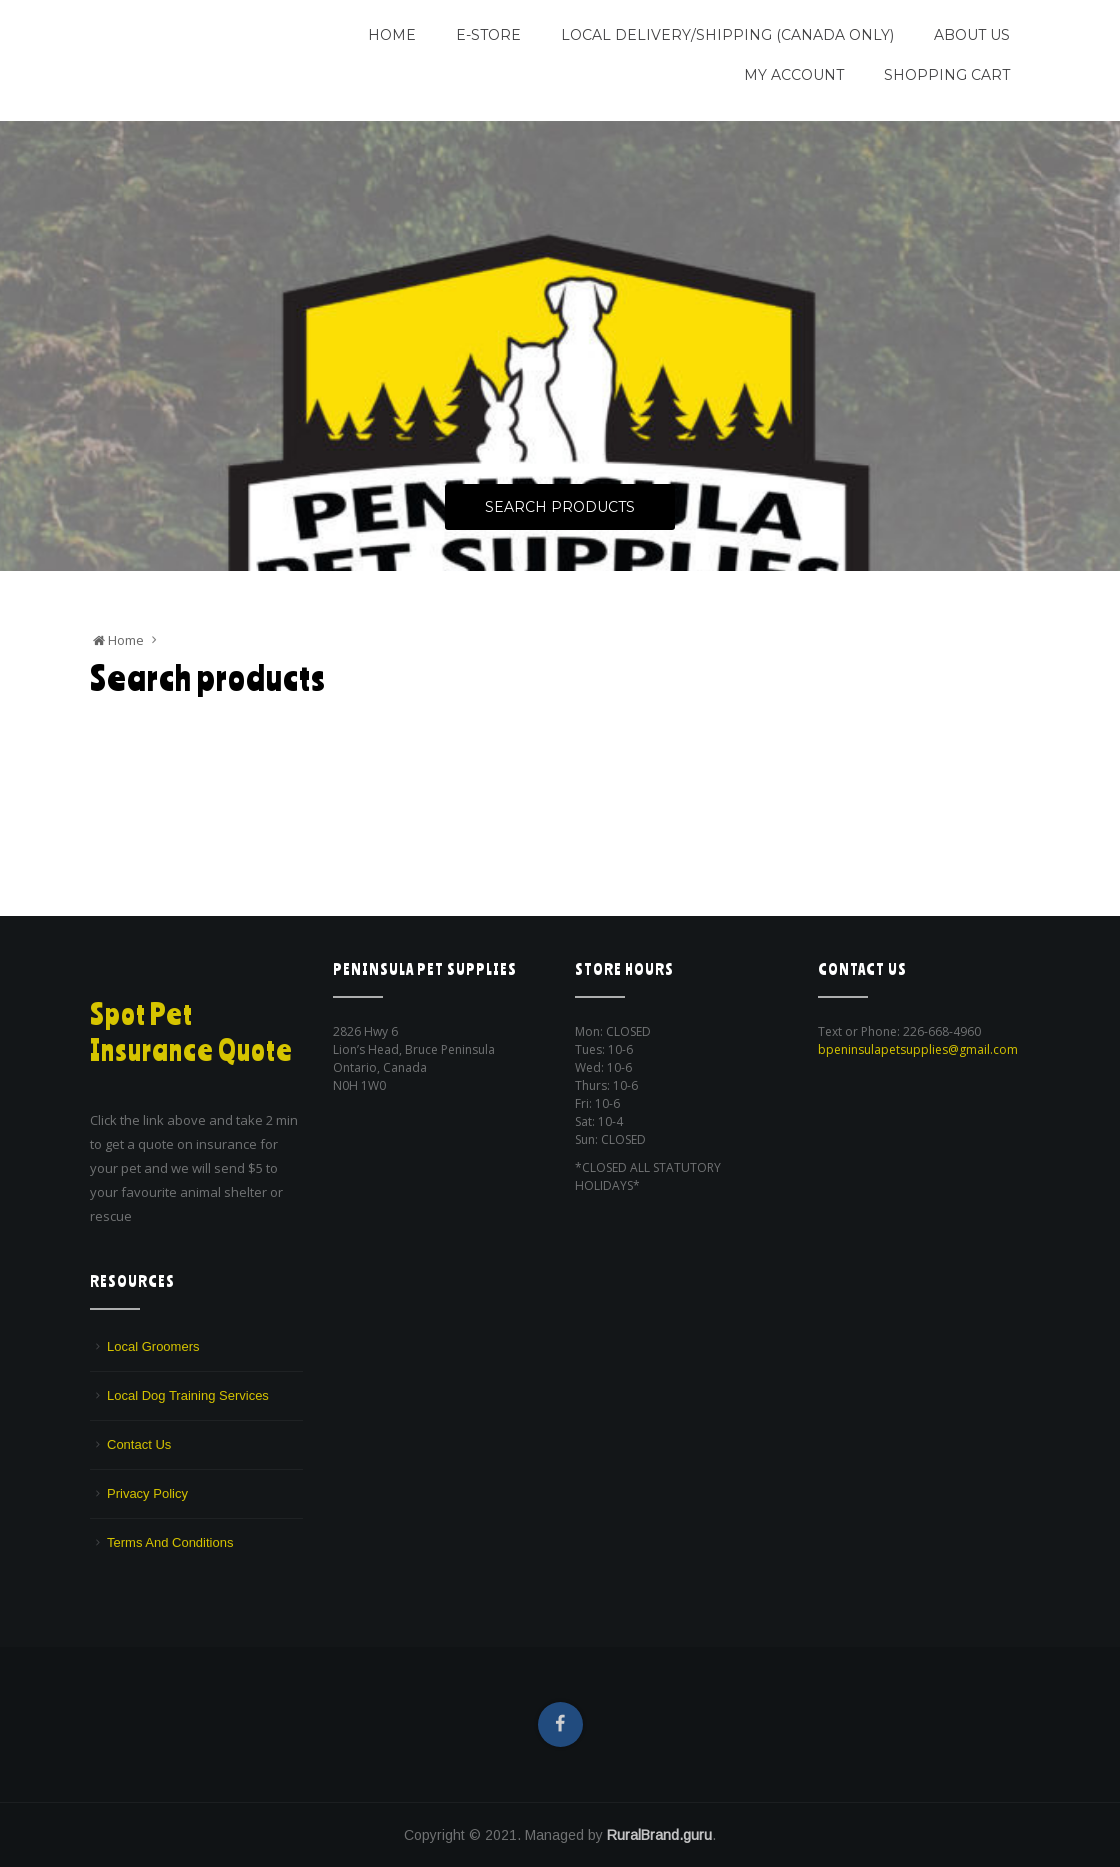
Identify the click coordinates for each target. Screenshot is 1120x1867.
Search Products (560, 508)
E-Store (488, 35)
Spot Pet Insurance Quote (193, 1031)
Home (392, 35)
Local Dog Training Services (188, 1395)
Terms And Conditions (170, 1542)
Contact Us (139, 1444)
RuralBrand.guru (659, 1835)
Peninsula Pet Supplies (185, 27)
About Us (972, 35)
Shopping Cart (947, 75)
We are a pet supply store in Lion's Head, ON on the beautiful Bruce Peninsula (187, 74)
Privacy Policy (147, 1493)
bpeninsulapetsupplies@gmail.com (918, 1049)
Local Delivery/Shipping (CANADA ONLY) (727, 35)
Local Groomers (153, 1346)
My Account (794, 75)
